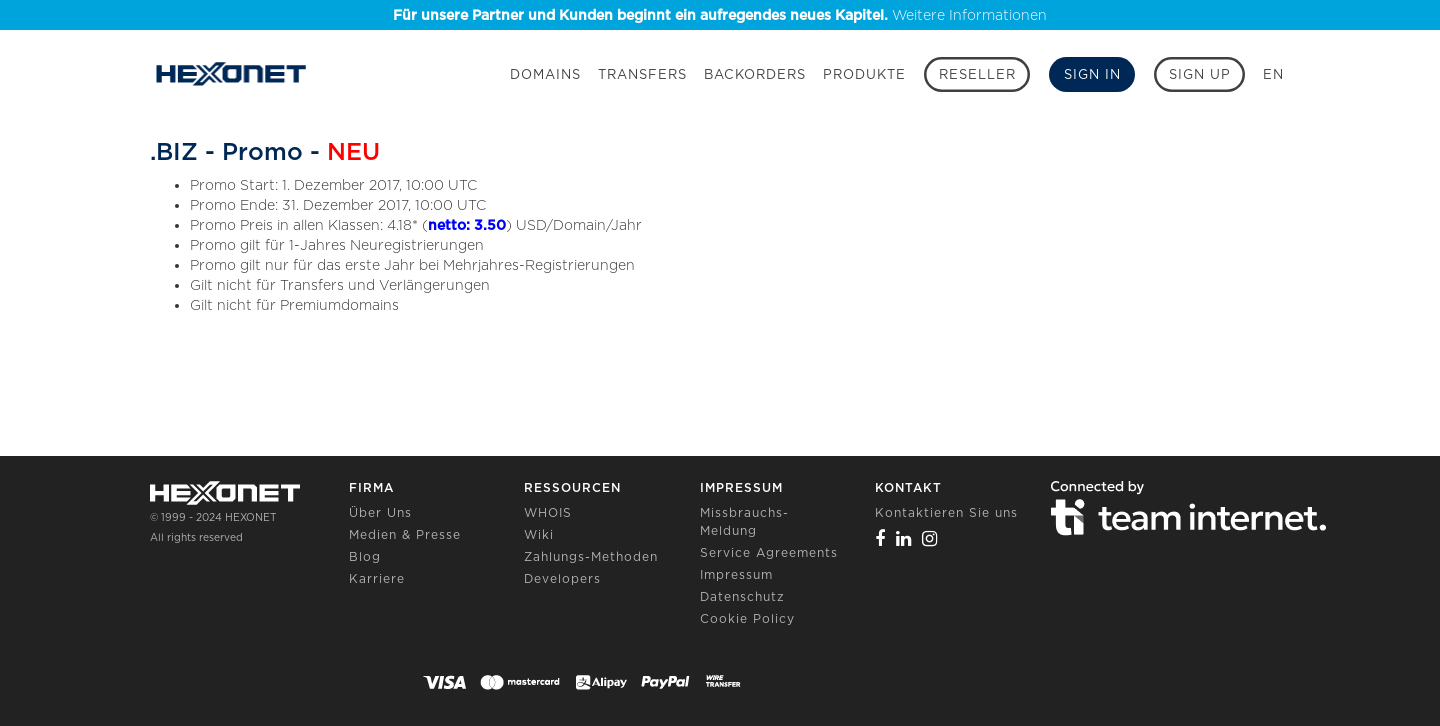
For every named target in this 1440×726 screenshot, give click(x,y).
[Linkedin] (904, 538)
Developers (562, 578)
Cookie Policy (747, 618)
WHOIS (548, 512)
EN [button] (1273, 74)
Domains (545, 74)
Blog (365, 556)
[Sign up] (1199, 74)
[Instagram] (930, 538)
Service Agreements (769, 552)
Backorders (755, 74)
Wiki (539, 534)
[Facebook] (880, 538)
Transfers (642, 74)
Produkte (864, 74)
